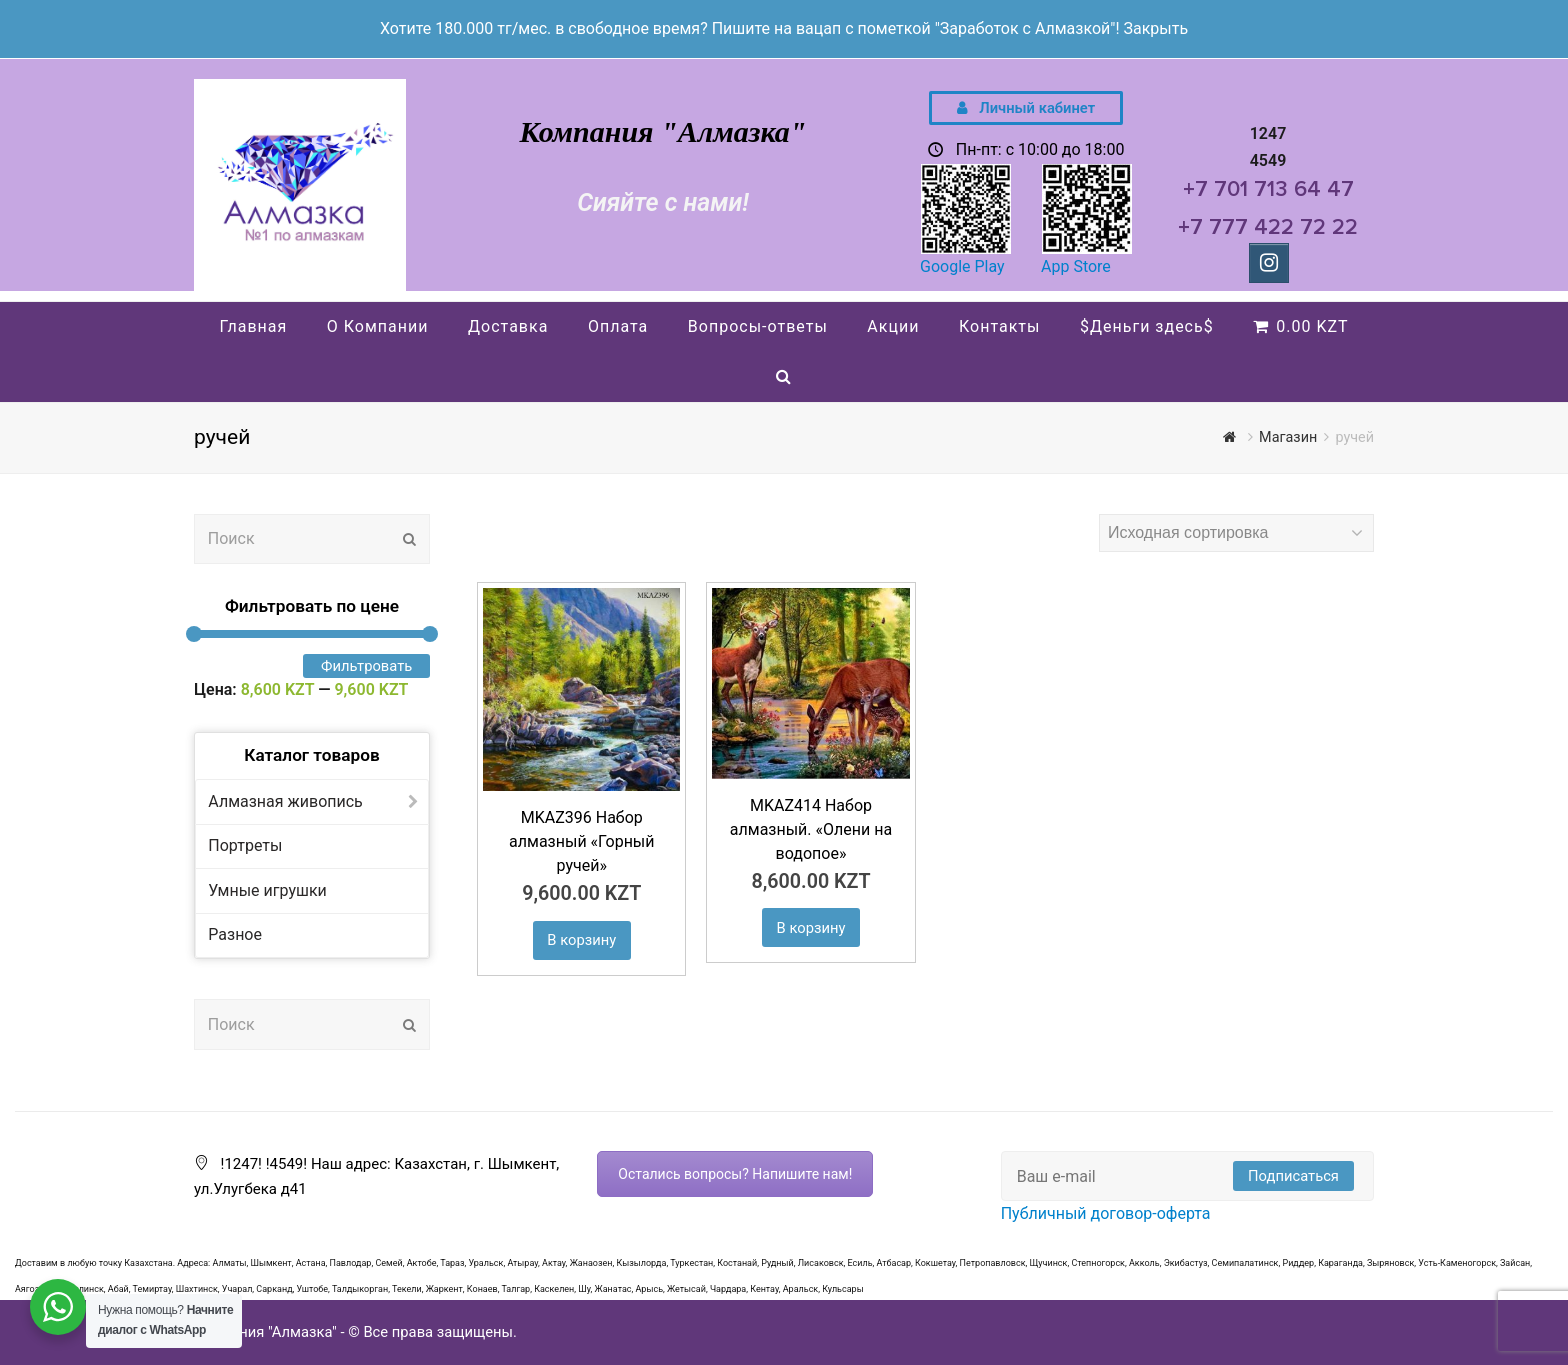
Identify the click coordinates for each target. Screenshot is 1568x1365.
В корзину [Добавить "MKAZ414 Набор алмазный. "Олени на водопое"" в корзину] (811, 928)
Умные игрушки (267, 890)
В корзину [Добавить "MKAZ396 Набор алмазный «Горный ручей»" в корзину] (581, 940)
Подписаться (1293, 1176)
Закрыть (1155, 28)
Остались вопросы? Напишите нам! (735, 1174)
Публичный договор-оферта (1106, 1213)
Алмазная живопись (285, 801)
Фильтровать (366, 666)
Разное (235, 934)
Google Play (962, 266)
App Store (1076, 266)
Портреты (245, 845)
